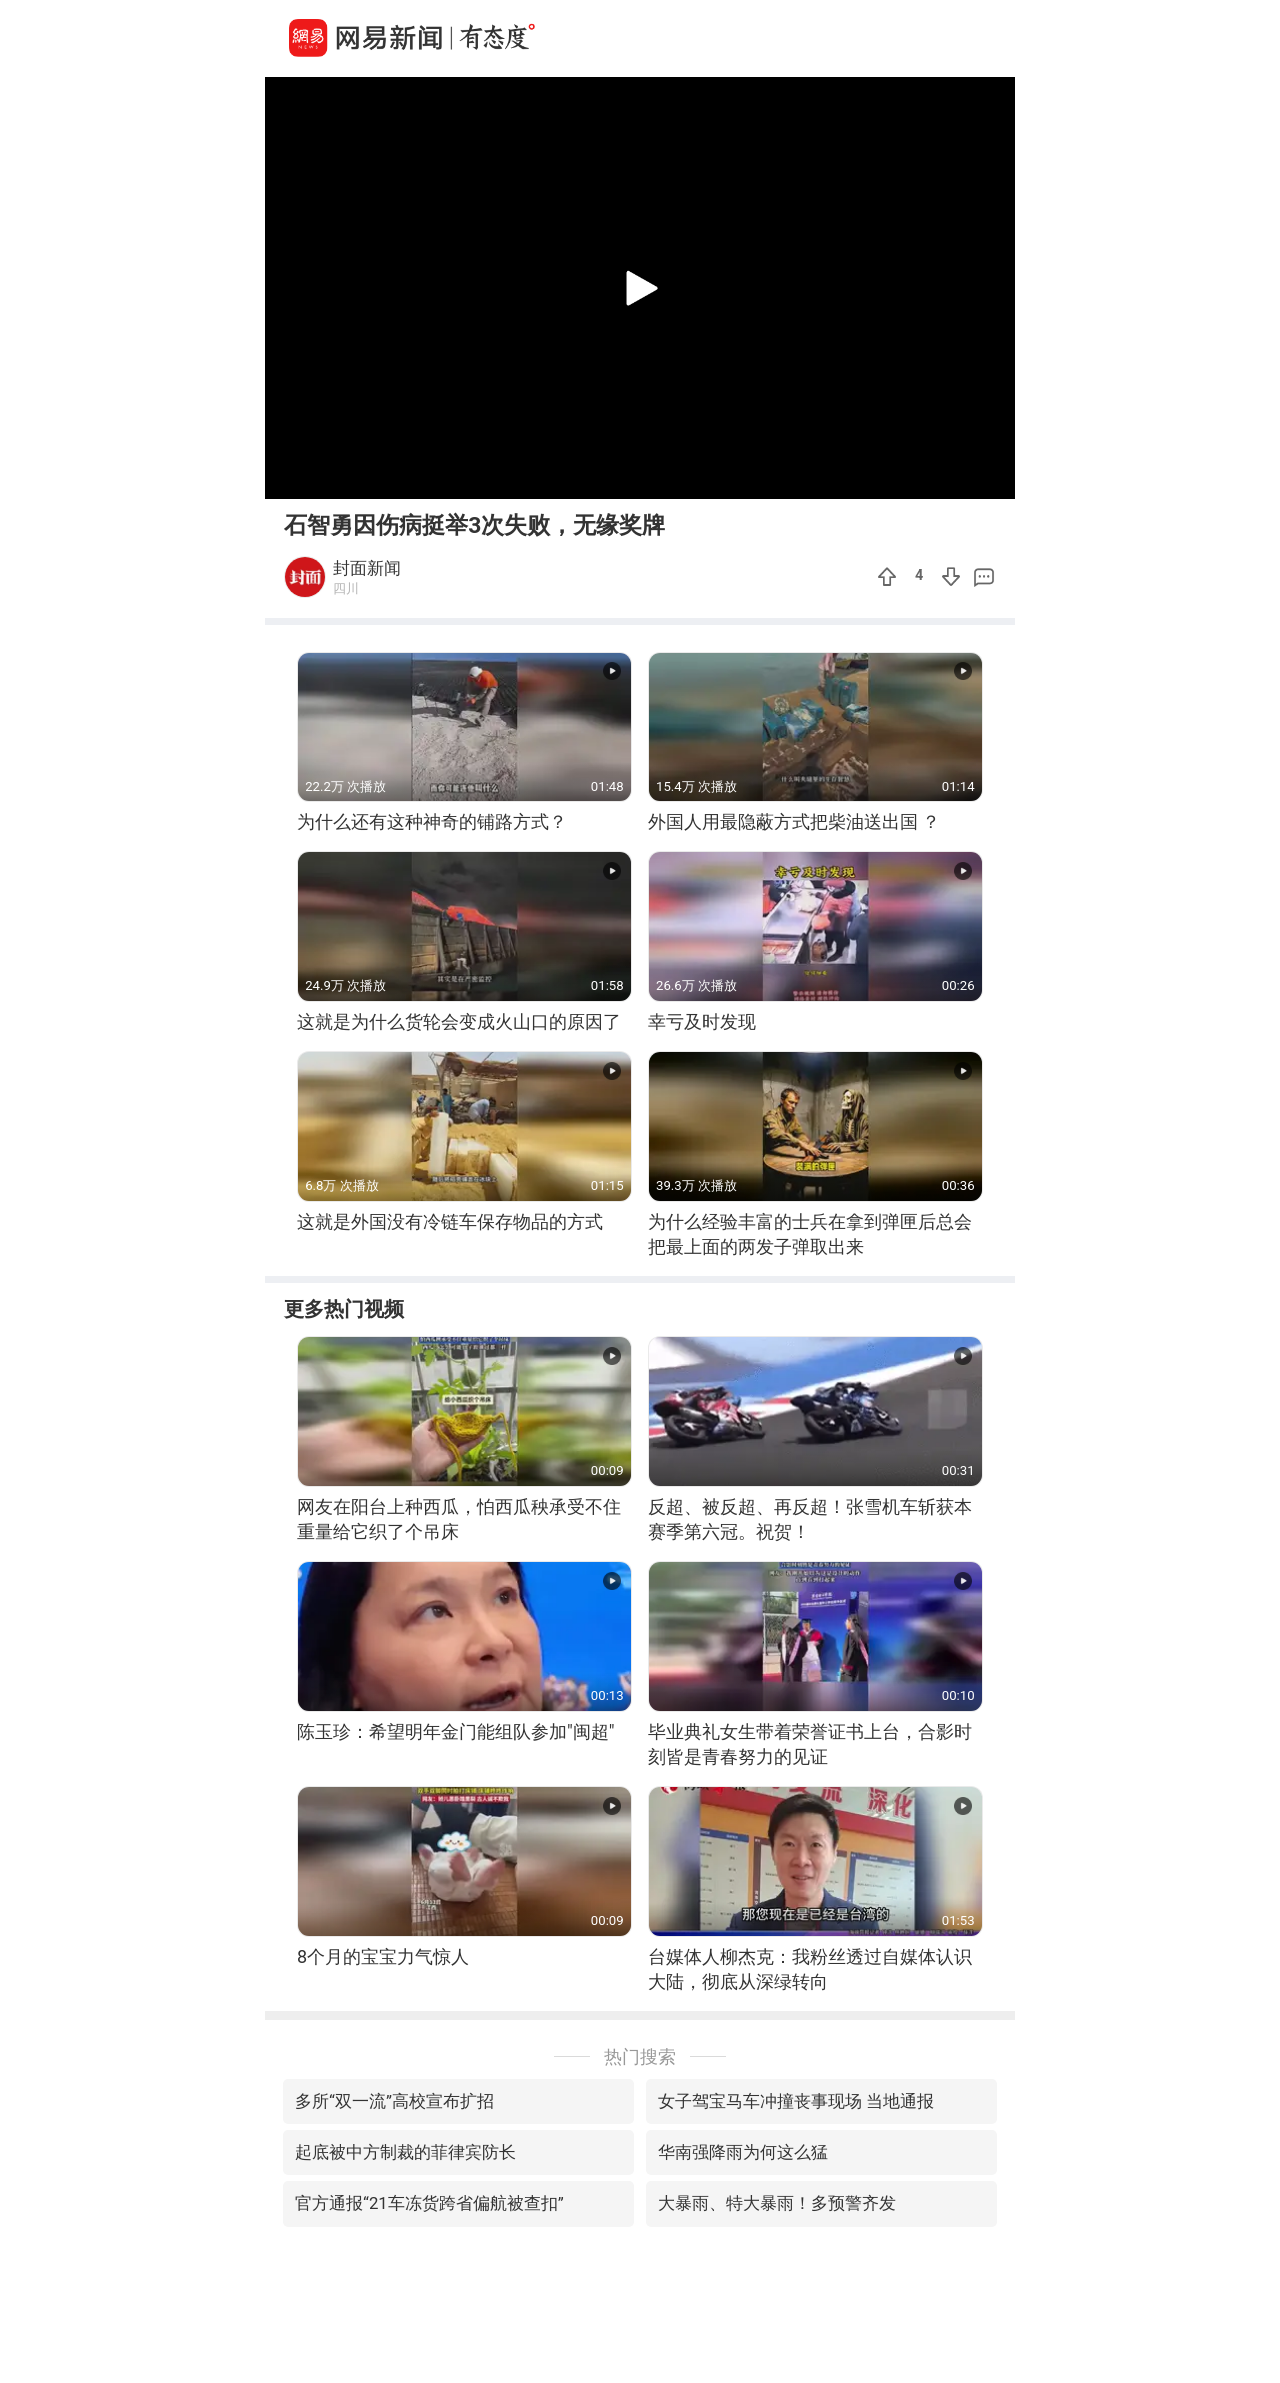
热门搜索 (640, 2056)
